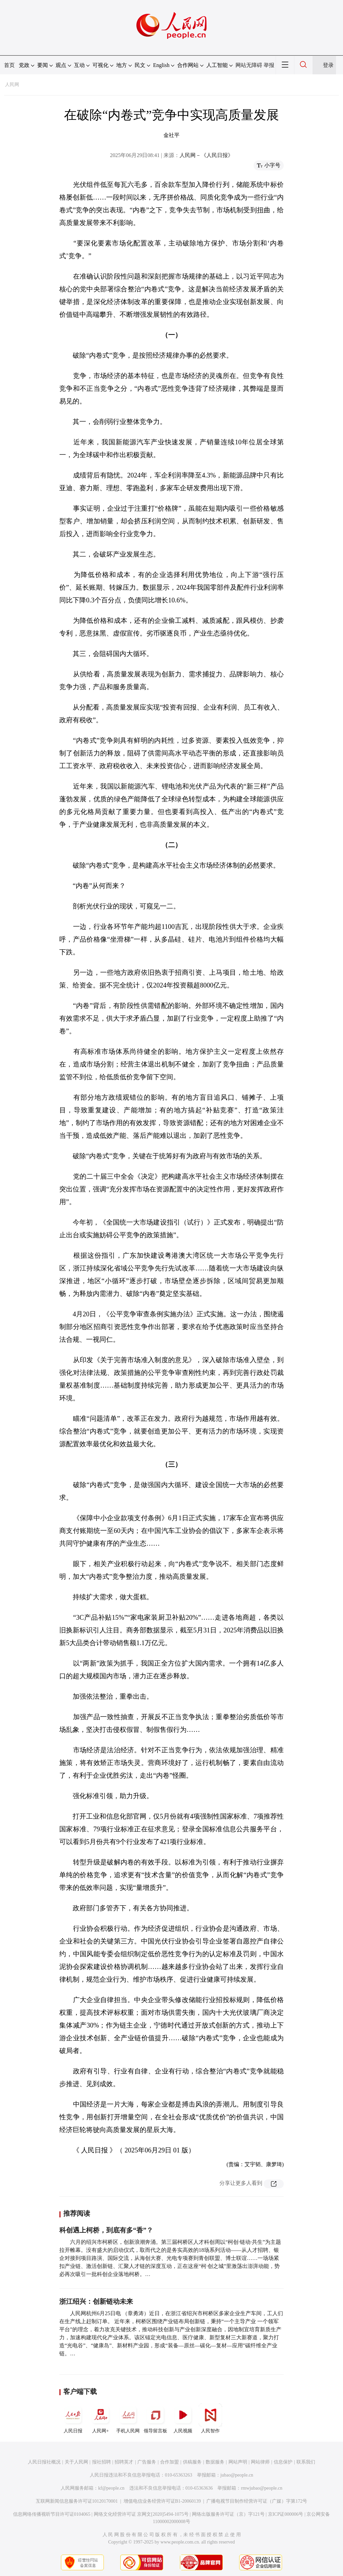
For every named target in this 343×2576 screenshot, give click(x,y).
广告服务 (146, 2461)
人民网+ (100, 2418)
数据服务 (215, 2461)
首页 (9, 65)
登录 (328, 65)
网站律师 (260, 2461)
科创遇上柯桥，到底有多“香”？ (106, 2230)
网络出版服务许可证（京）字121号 (228, 2514)
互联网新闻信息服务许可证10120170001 (77, 2501)
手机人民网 (128, 2418)
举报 (269, 65)
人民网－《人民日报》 (206, 155)
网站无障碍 (248, 65)
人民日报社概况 (44, 2461)
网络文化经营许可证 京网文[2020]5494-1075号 (141, 2514)
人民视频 (183, 2418)
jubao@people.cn (236, 2475)
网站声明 (237, 2461)
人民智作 (210, 2418)
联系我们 (305, 2461)
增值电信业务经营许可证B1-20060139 (162, 2501)
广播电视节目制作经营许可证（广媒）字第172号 (256, 2501)
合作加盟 (169, 2461)
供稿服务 (192, 2461)
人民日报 (73, 2418)
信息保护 (283, 2461)
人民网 (12, 84)
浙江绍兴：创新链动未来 (96, 2301)
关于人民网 (76, 2461)
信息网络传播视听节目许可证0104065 (51, 2514)
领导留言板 (155, 2418)
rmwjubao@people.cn (261, 2488)
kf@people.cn (111, 2488)
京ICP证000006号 (285, 2514)
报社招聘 (101, 2461)
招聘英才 (124, 2461)
